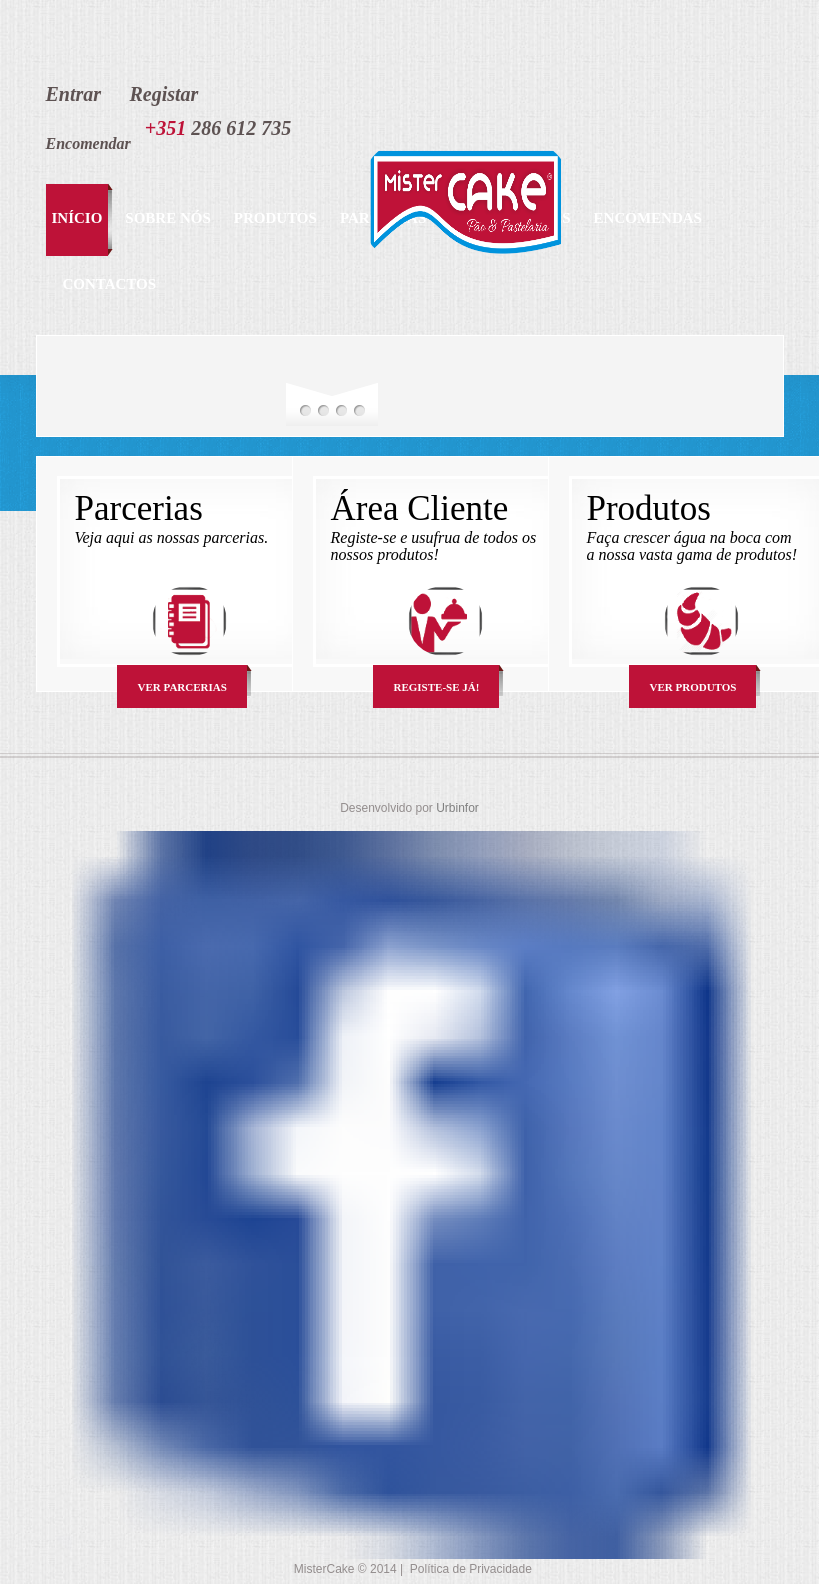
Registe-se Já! (437, 687)
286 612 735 (218, 128)
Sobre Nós (167, 218)
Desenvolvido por (388, 808)
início (77, 218)
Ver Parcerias (182, 687)
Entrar (74, 93)
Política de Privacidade (471, 1569)
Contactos (110, 284)
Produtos (275, 218)
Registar (163, 93)
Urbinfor (457, 808)
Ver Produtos (693, 687)
